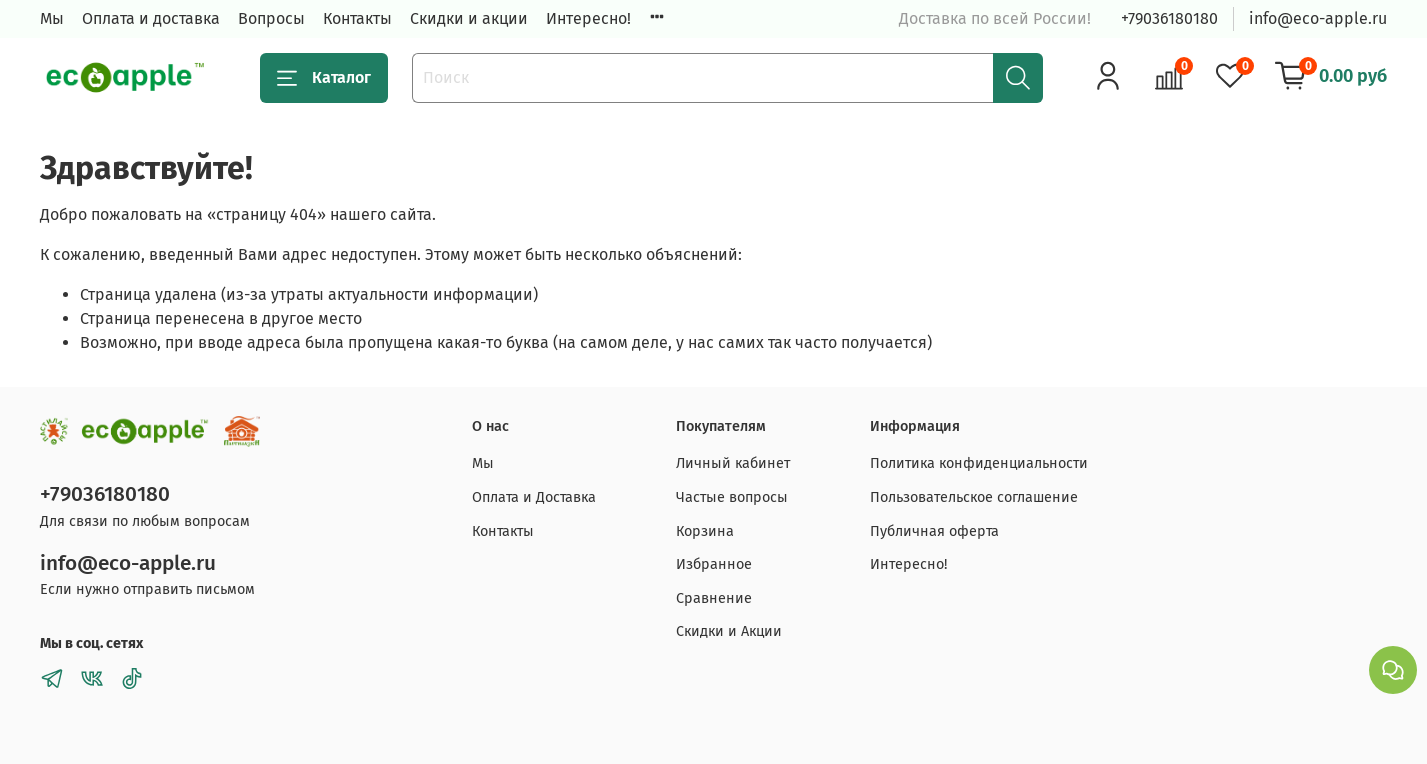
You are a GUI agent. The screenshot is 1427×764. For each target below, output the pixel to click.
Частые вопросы (732, 497)
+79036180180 (1169, 18)
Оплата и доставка (151, 18)
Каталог (324, 78)
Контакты (357, 18)
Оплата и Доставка (534, 497)
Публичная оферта (934, 531)
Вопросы (271, 18)
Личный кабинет (733, 463)
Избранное (714, 564)
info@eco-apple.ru (1318, 18)
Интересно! (588, 18)
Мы (52, 18)
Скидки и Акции (729, 631)
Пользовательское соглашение (974, 497)
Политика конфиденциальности (979, 463)
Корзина (705, 531)
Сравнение (714, 598)
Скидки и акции (469, 18)
